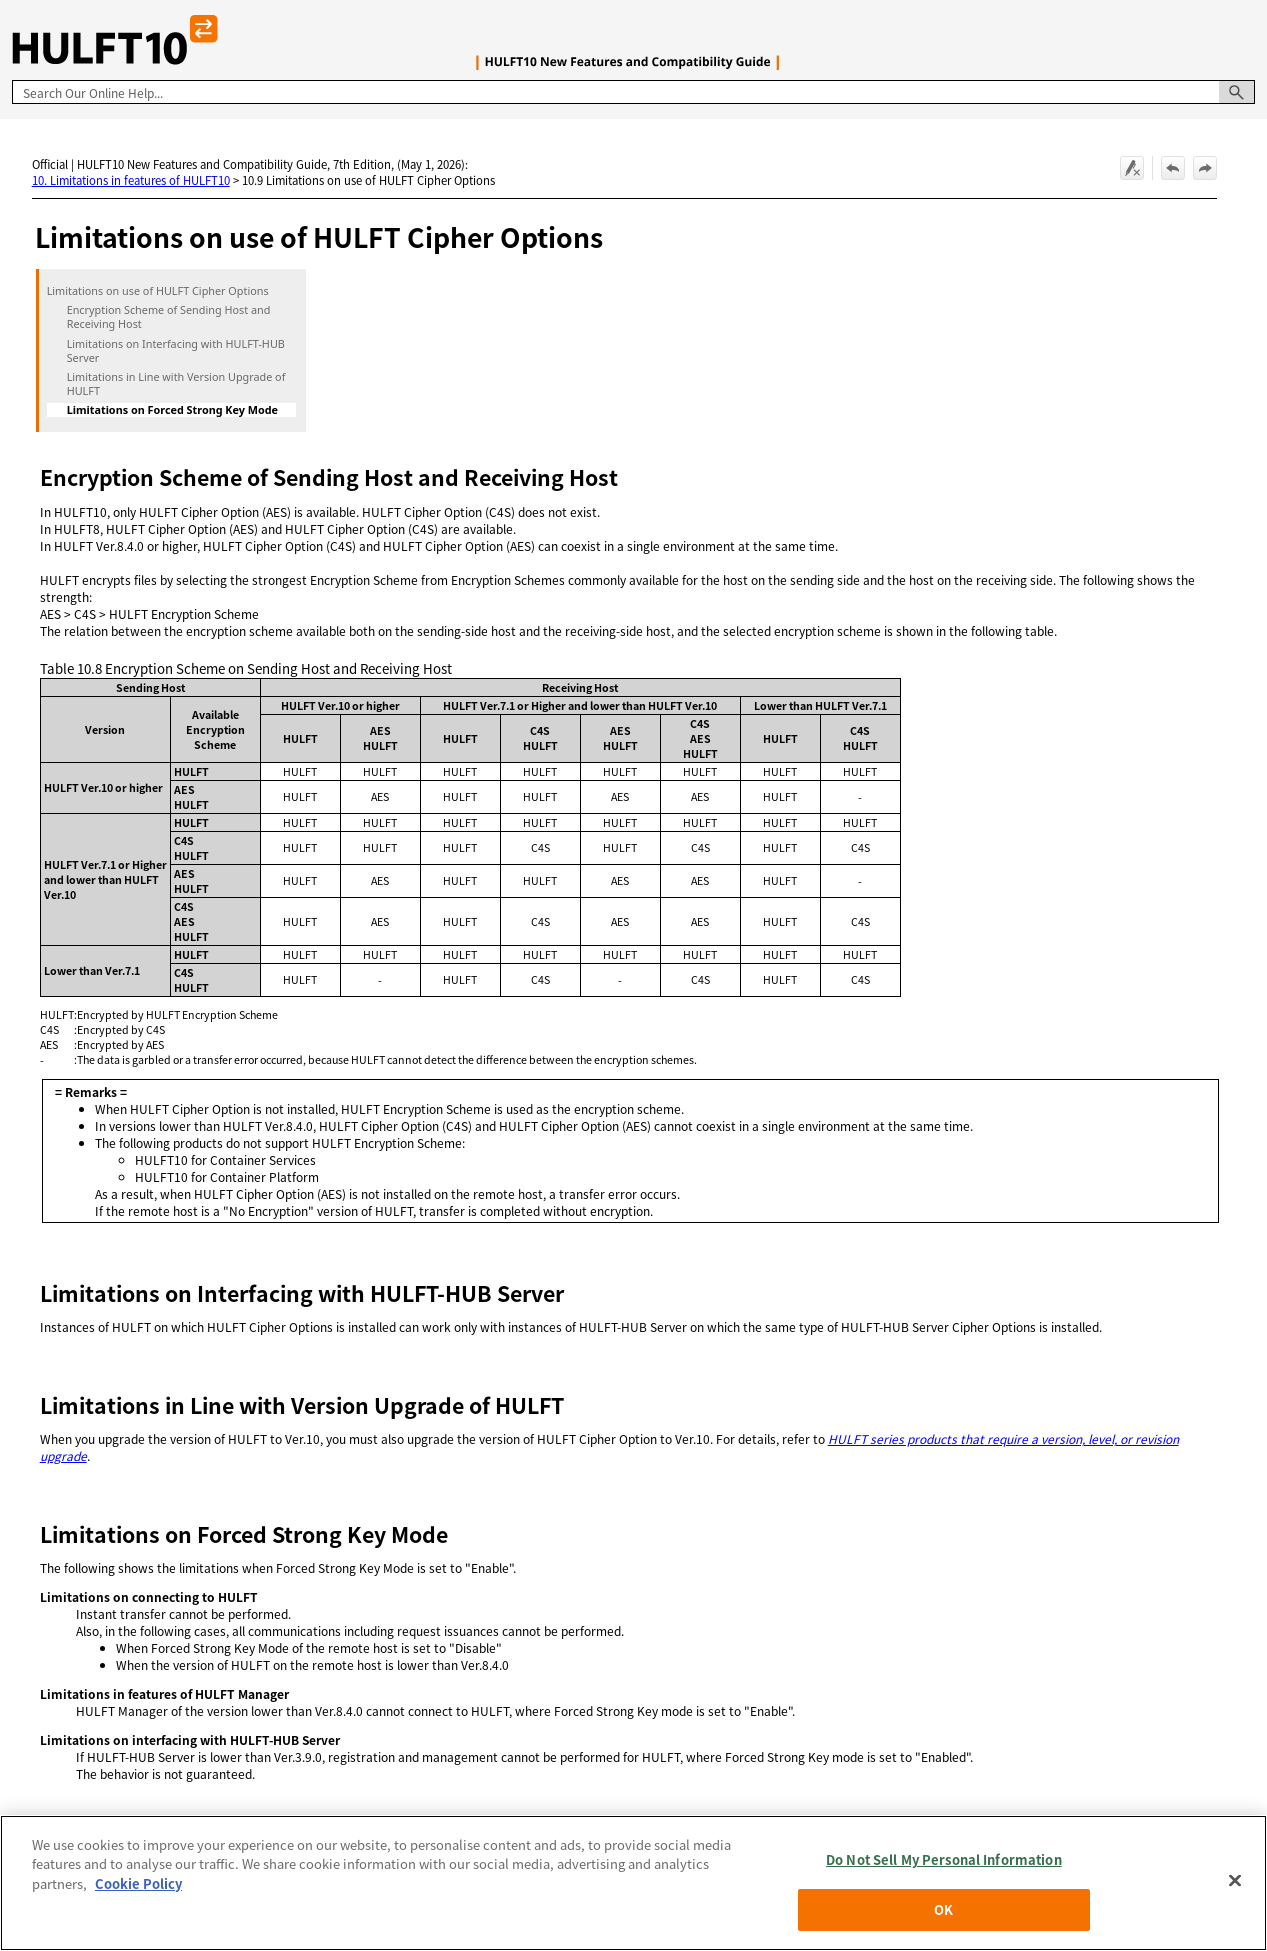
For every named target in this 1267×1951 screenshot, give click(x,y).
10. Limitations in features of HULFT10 (131, 180)
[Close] (1235, 1880)
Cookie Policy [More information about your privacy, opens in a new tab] (138, 1883)
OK (943, 1909)
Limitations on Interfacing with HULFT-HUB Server (176, 351)
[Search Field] (633, 92)
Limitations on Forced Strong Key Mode (172, 410)
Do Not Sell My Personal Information (944, 1859)
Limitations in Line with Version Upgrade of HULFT (176, 384)
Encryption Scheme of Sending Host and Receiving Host (169, 317)
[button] (1237, 92)
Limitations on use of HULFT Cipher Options (158, 291)
